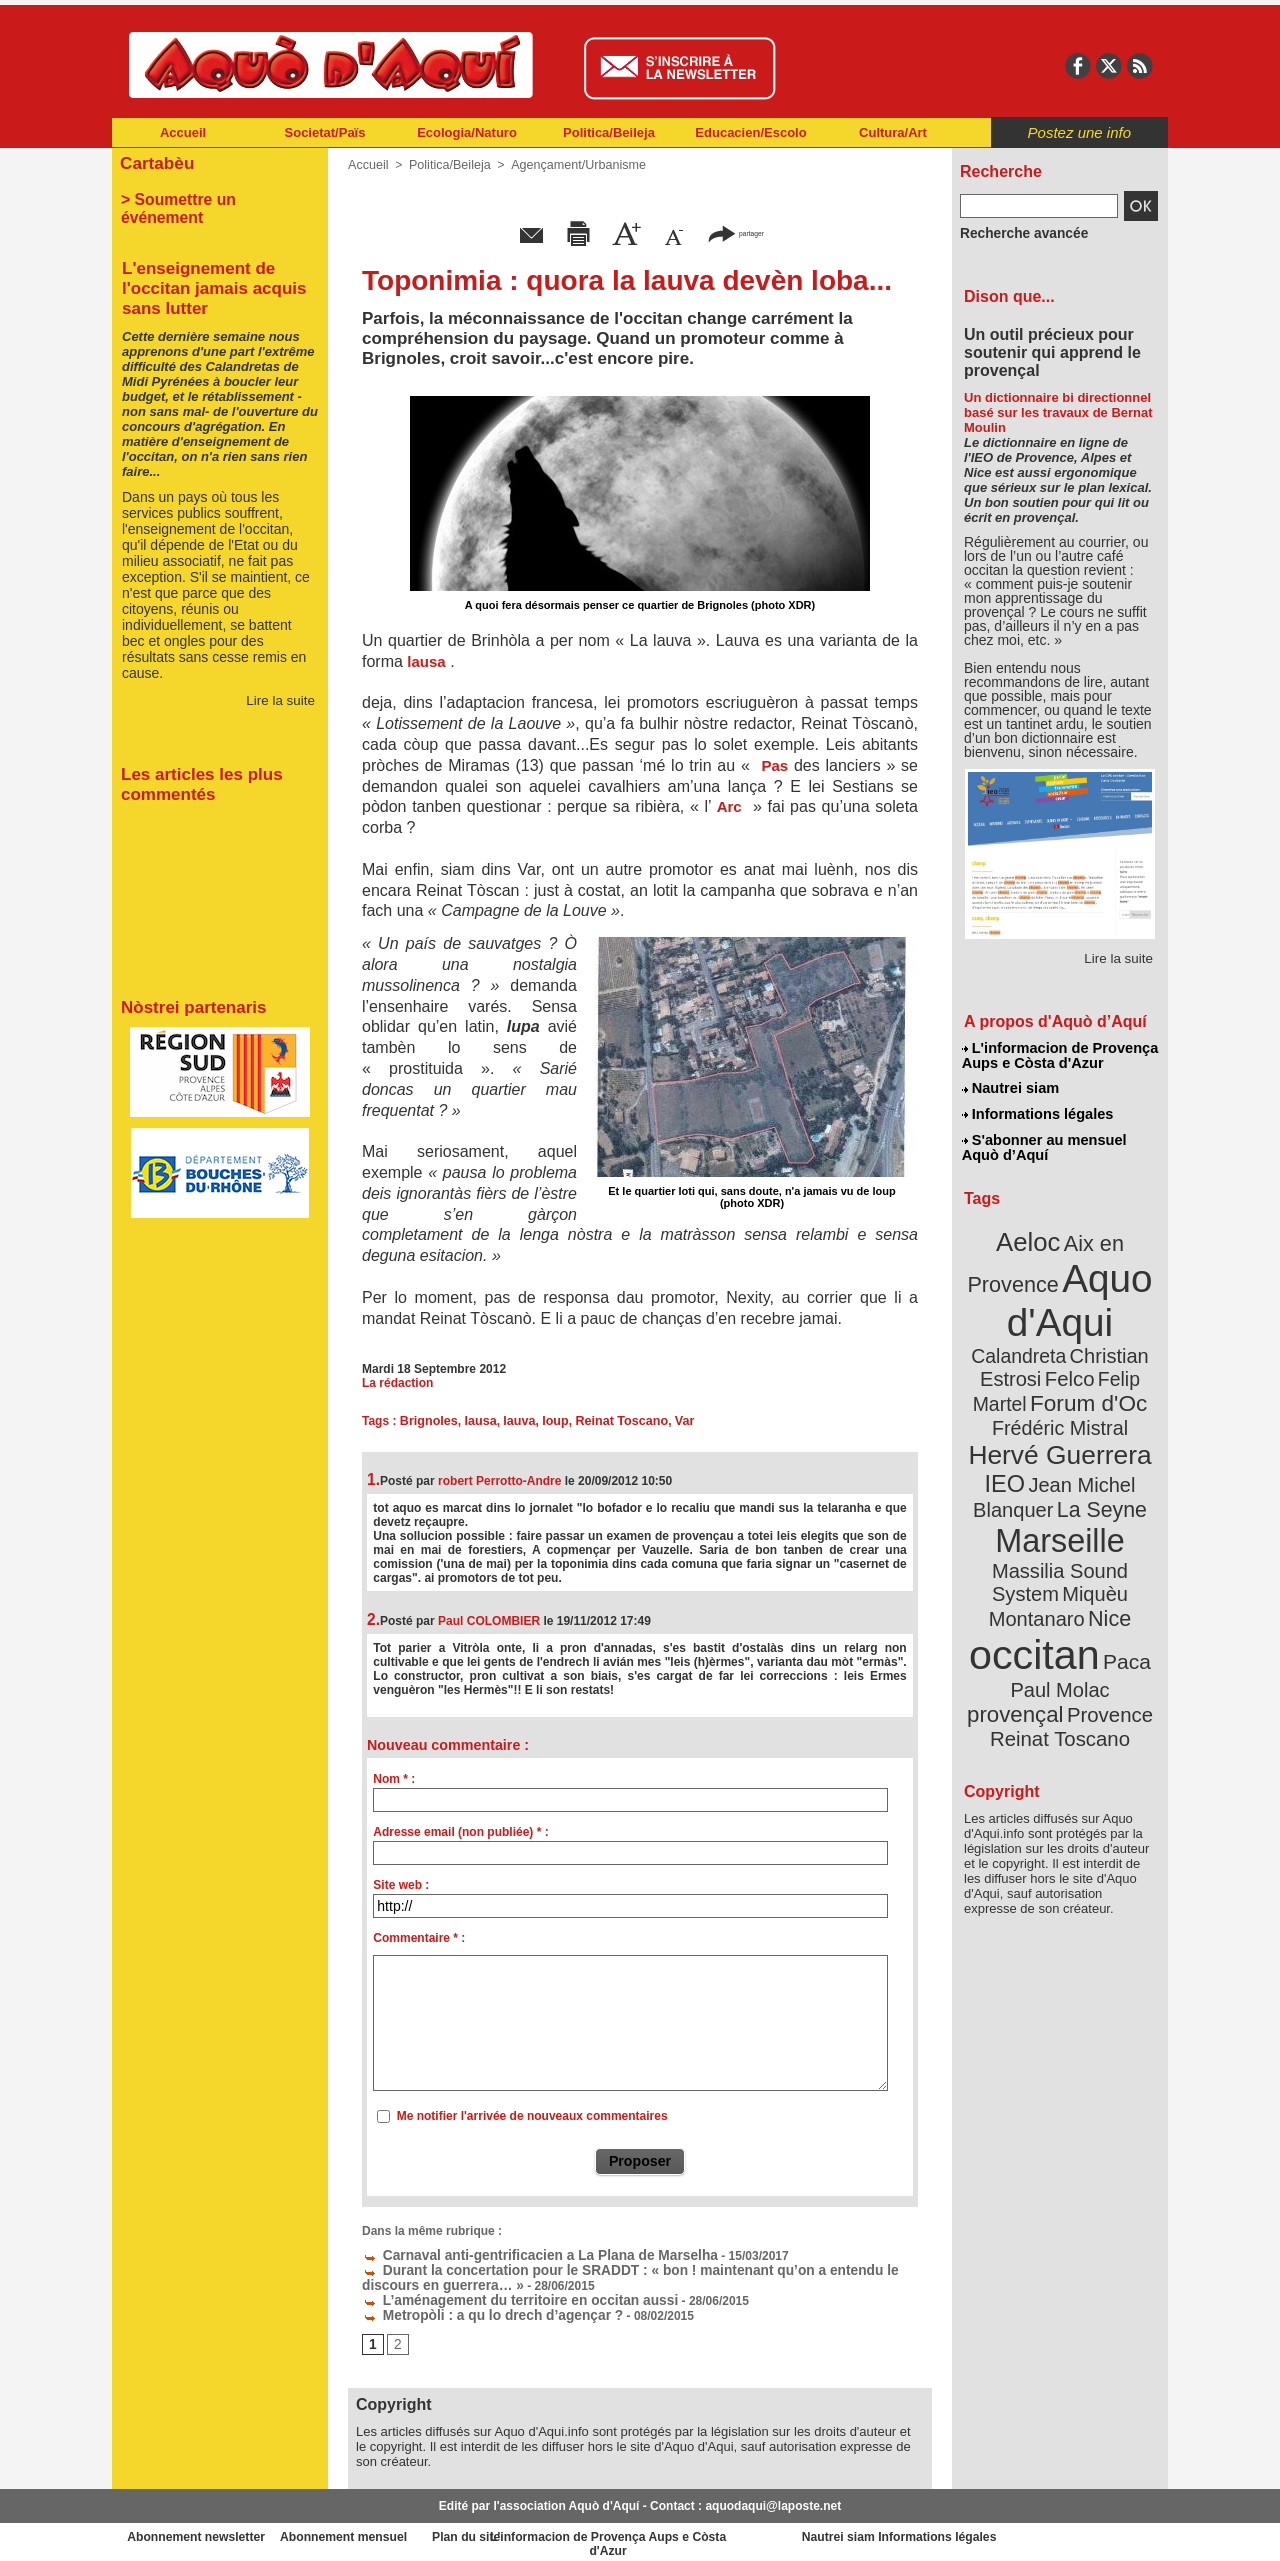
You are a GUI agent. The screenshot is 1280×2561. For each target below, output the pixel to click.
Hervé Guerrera (1060, 1404)
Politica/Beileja (609, 132)
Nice (1104, 1528)
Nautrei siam (1011, 1086)
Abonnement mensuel (376, 2531)
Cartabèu (154, 161)
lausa (477, 1421)
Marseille (1026, 1480)
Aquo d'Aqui (1055, 1284)
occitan (1037, 1560)
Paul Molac (1016, 1594)
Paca (1119, 1566)
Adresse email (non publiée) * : (460, 1832)
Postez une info (1079, 132)
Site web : (401, 1885)
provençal (1105, 1593)
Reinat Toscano (613, 1421)
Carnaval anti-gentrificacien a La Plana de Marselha (518, 2254)
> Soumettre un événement (210, 196)
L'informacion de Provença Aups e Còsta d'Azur (1058, 1055)
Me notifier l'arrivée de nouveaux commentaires (532, 2116)
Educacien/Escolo (750, 132)
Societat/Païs (325, 132)
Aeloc (1032, 1232)
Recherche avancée (1016, 233)
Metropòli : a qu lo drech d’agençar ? (477, 2310)
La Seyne (1096, 1452)
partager (736, 232)
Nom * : (394, 1779)
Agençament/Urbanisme (569, 165)
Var (673, 1421)
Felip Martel (1030, 1357)
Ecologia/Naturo (467, 132)
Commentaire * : (419, 1938)
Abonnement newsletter (200, 2531)
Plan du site (552, 2531)
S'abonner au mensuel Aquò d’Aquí (1043, 1141)
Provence (1032, 1615)
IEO (1011, 1429)
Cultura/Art (893, 132)
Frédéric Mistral (1081, 1380)
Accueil (183, 132)
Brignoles (427, 1421)
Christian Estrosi (1036, 1334)
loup (549, 1421)
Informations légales (1037, 1110)
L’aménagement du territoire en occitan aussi (501, 2296)
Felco (1125, 1334)
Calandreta (1108, 1310)
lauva (514, 1421)
